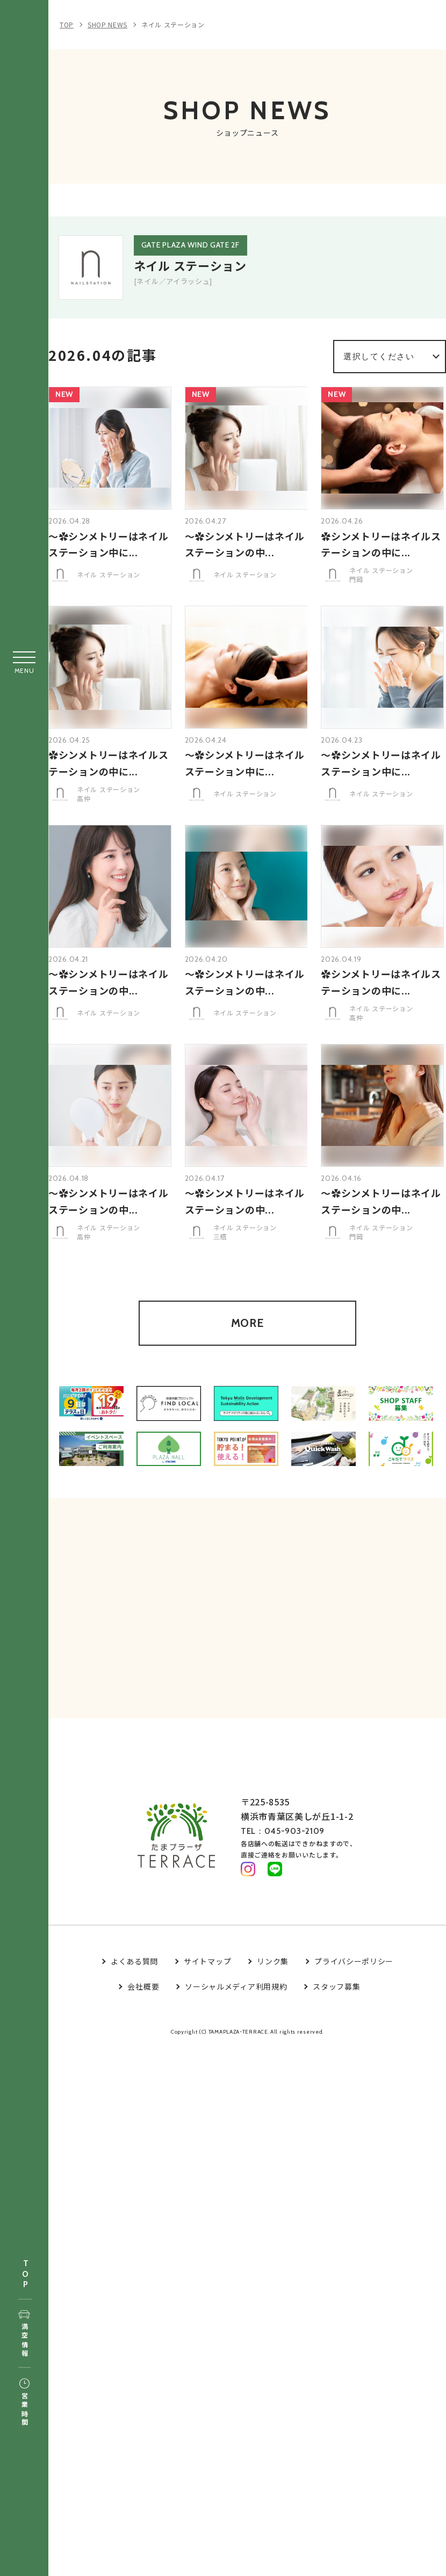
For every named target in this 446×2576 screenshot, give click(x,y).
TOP (25, 2274)
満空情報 (24, 2334)
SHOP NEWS (107, 24)
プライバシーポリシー (353, 1978)
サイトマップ (207, 1978)
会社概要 (143, 2003)
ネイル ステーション (173, 24)
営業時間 (24, 2403)
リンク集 (273, 1978)
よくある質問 (134, 1978)
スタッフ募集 (336, 2003)
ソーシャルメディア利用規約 (236, 2003)
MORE (247, 1335)
